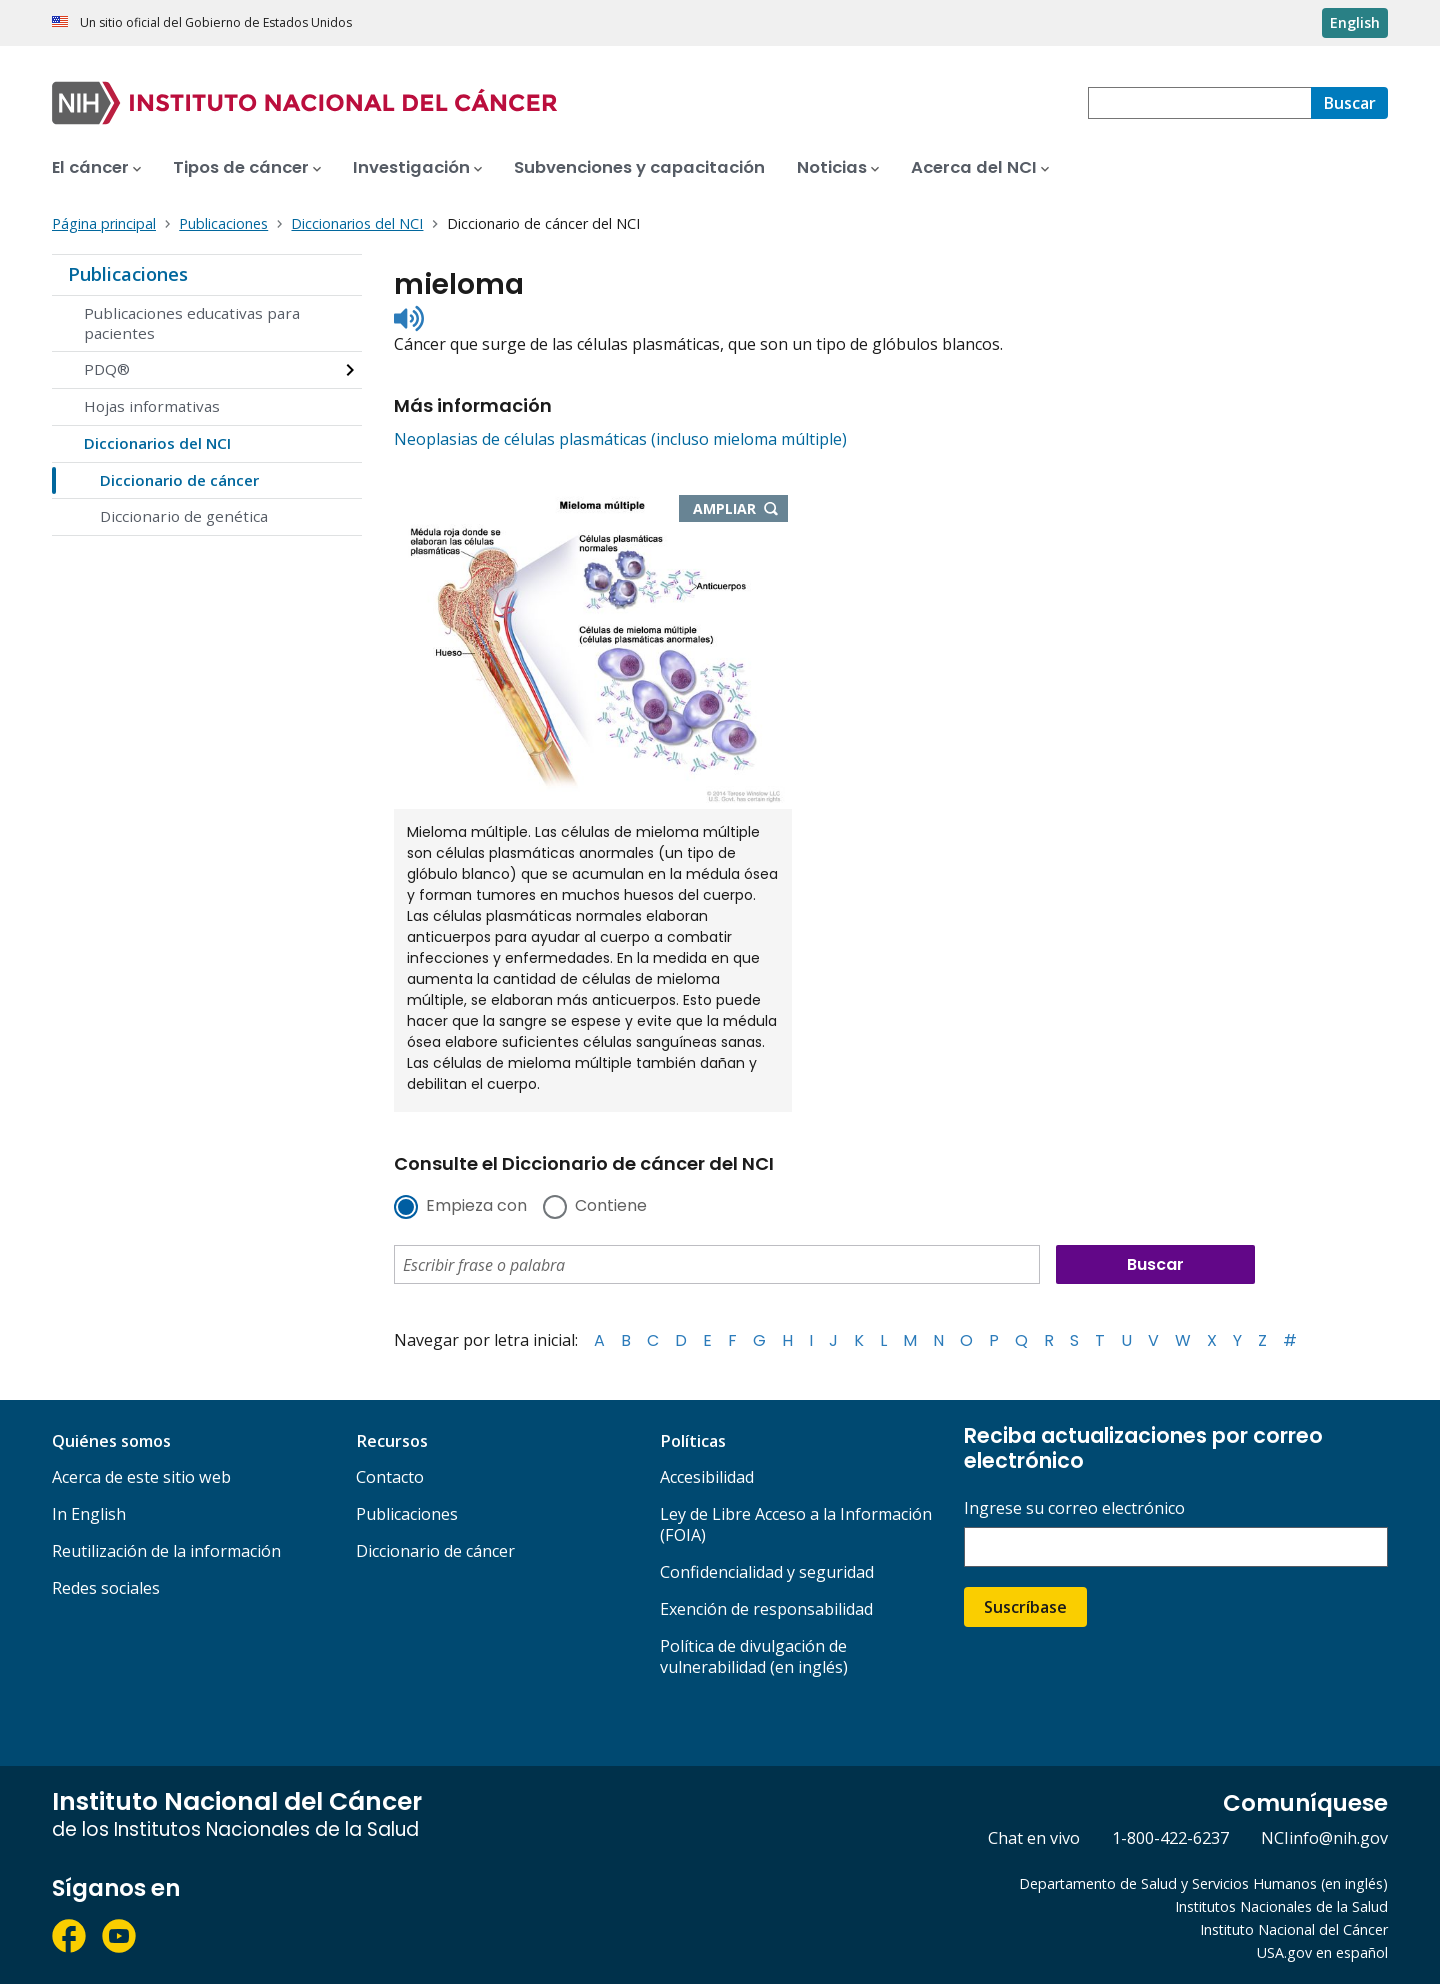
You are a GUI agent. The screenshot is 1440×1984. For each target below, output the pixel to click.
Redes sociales (106, 1588)
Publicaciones (128, 274)
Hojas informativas (152, 406)
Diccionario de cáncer (179, 480)
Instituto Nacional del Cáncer (1294, 1929)
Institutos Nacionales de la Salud (1281, 1906)
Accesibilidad (707, 1477)
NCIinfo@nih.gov (1324, 1838)
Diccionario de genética (184, 516)
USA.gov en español (1322, 1952)
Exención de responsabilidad (766, 1609)
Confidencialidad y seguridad (767, 1572)
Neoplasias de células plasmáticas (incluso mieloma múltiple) (620, 439)
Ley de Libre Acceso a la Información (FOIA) (796, 1524)
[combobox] (1199, 103)
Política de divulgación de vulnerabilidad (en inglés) (754, 1656)
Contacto (390, 1477)
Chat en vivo (1034, 1838)
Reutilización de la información (166, 1551)
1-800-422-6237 (1170, 1838)
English (1355, 22)
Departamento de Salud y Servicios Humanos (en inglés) (1203, 1883)
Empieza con (476, 1207)
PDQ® (107, 369)
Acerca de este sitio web (141, 1477)
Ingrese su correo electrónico (1074, 1508)
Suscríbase (1025, 1607)
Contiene (611, 1207)
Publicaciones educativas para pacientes (192, 323)
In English (89, 1514)
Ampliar (740, 510)
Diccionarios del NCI (157, 443)
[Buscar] (1349, 103)
